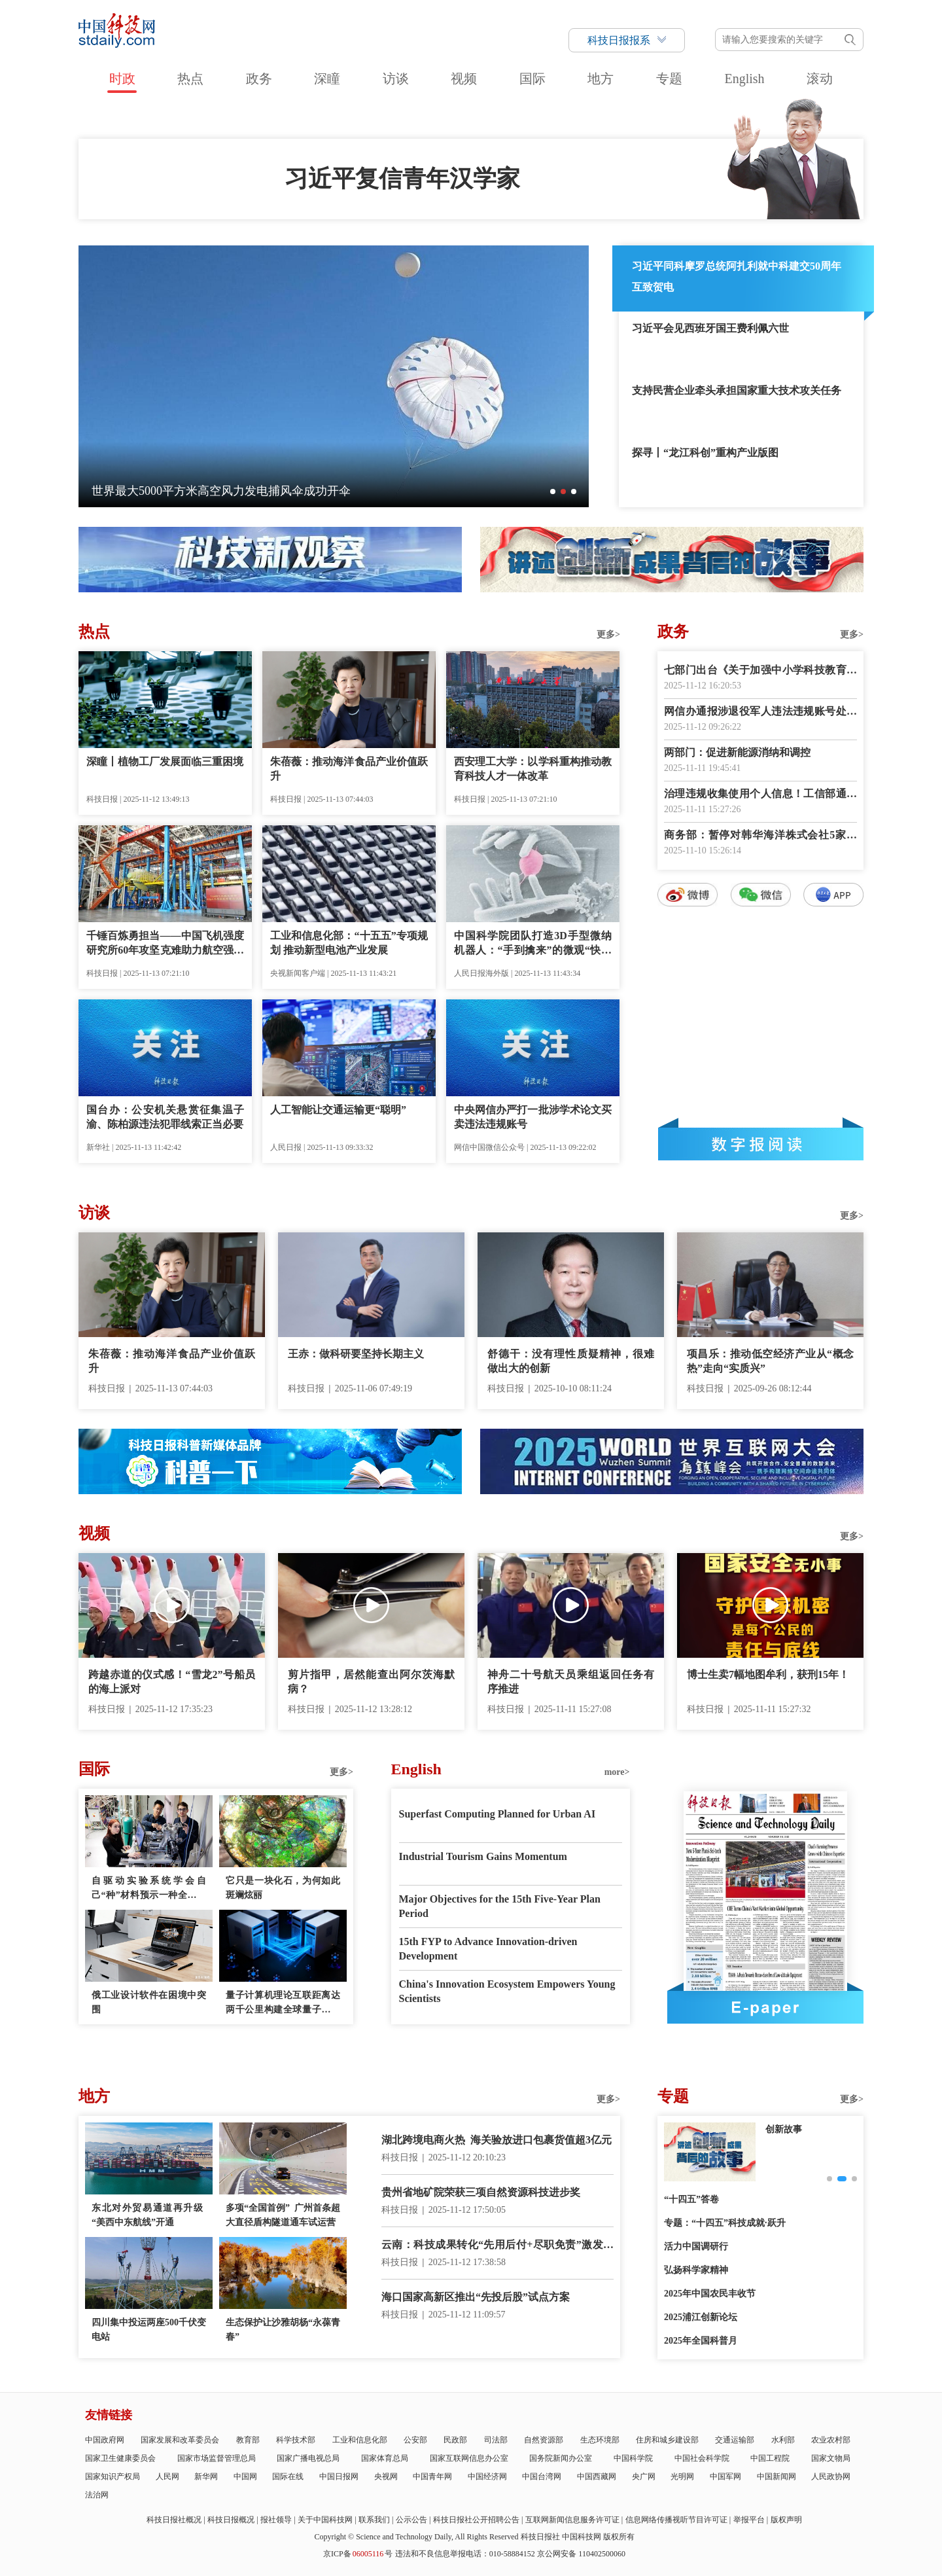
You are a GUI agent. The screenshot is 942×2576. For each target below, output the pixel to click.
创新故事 (783, 2129)
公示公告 (411, 2519)
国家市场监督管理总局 (216, 2458)
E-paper (765, 2007)
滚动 (820, 78)
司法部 (496, 2439)
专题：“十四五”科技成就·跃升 (725, 2223)
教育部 (248, 2439)
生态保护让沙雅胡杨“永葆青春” (283, 2329)
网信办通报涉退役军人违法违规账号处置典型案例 (760, 712)
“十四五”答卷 (691, 2199)
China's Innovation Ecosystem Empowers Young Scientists (507, 1991)
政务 (259, 78)
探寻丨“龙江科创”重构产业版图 (705, 452)
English (744, 78)
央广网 (643, 2476)
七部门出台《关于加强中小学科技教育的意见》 (760, 671)
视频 (464, 78)
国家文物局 (830, 2458)
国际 (532, 78)
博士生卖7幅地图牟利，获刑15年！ (768, 1674)
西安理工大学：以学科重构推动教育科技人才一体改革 (533, 768)
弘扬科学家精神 (696, 2270)
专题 (669, 78)
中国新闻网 (776, 2476)
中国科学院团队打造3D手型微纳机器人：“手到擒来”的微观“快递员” (533, 943)
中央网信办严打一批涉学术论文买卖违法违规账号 (533, 1117)
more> (617, 1772)
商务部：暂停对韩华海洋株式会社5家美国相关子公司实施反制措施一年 (760, 836)
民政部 (455, 2439)
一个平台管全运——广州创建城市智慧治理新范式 (221, 490)
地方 (600, 78)
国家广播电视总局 (308, 2458)
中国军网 (725, 2476)
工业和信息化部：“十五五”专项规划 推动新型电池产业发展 (349, 943)
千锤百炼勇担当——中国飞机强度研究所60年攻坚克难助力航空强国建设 (165, 943)
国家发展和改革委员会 (180, 2439)
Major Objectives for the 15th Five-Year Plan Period (500, 1906)
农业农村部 (830, 2439)
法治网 (97, 2494)
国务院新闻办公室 (560, 2458)
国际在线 (288, 2476)
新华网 (206, 2476)
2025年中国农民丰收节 (710, 2294)
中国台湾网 (541, 2476)
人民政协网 (830, 2476)
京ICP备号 (357, 2553)
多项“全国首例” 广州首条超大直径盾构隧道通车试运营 (283, 2215)
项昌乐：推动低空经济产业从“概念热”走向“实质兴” (770, 1361)
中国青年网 (432, 2476)
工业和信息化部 (359, 2439)
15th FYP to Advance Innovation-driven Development (488, 1948)
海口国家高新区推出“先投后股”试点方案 (475, 2296)
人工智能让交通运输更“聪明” (338, 1109)
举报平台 (749, 2519)
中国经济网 (487, 2476)
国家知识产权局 (112, 2476)
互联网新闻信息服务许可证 (572, 2519)
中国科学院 (633, 2458)
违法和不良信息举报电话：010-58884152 (465, 2553)
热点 (190, 78)
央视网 (386, 2476)
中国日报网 (338, 2476)
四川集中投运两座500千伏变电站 (149, 2329)
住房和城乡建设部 (667, 2439)
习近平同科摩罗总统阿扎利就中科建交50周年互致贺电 (736, 276)
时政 (122, 78)
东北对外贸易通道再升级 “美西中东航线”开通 (149, 2215)
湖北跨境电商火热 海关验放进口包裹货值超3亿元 (496, 2139)
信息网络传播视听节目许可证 (676, 2519)
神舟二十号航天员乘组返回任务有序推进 (570, 1681)
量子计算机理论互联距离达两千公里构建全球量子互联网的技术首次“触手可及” (283, 2003)
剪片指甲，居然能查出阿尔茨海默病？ (371, 1681)
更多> (608, 634)
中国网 (245, 2476)
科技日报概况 (230, 2519)
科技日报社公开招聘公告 (476, 2519)
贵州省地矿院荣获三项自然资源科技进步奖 (480, 2192)
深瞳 (327, 78)
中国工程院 (770, 2458)
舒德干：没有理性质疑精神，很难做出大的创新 (570, 1361)
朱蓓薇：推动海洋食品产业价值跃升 (349, 768)
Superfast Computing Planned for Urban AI (497, 1813)
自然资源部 (543, 2439)
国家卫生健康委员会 (120, 2458)
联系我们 (374, 2519)
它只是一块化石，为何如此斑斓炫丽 (283, 1888)
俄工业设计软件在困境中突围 (149, 2002)
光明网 (682, 2476)
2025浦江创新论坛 (700, 2317)
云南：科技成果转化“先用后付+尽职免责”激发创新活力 (497, 2246)
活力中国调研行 (696, 2246)
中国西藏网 (596, 2476)
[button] (552, 491)
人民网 (167, 2476)
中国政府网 (104, 2439)
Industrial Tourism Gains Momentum (483, 1856)
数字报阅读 (761, 1144)
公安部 (415, 2439)
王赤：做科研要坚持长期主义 (356, 1353)
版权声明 (786, 2519)
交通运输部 (734, 2439)
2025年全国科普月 (700, 2341)
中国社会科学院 (701, 2458)
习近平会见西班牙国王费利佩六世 (710, 328)
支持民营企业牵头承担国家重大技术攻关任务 (736, 390)
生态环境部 (599, 2439)
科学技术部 (295, 2439)
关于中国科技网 (325, 2519)
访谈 (396, 78)
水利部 (783, 2439)
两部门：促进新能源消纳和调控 (737, 752)
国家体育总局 (384, 2458)
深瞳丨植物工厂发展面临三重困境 (164, 761)
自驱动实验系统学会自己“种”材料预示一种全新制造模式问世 (149, 1889)
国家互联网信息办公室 (469, 2458)
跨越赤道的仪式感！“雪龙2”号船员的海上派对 (171, 1681)
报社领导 (276, 2519)
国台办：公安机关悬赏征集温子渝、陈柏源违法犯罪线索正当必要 (165, 1117)
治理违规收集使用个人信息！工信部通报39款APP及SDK (760, 795)
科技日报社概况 (174, 2519)
